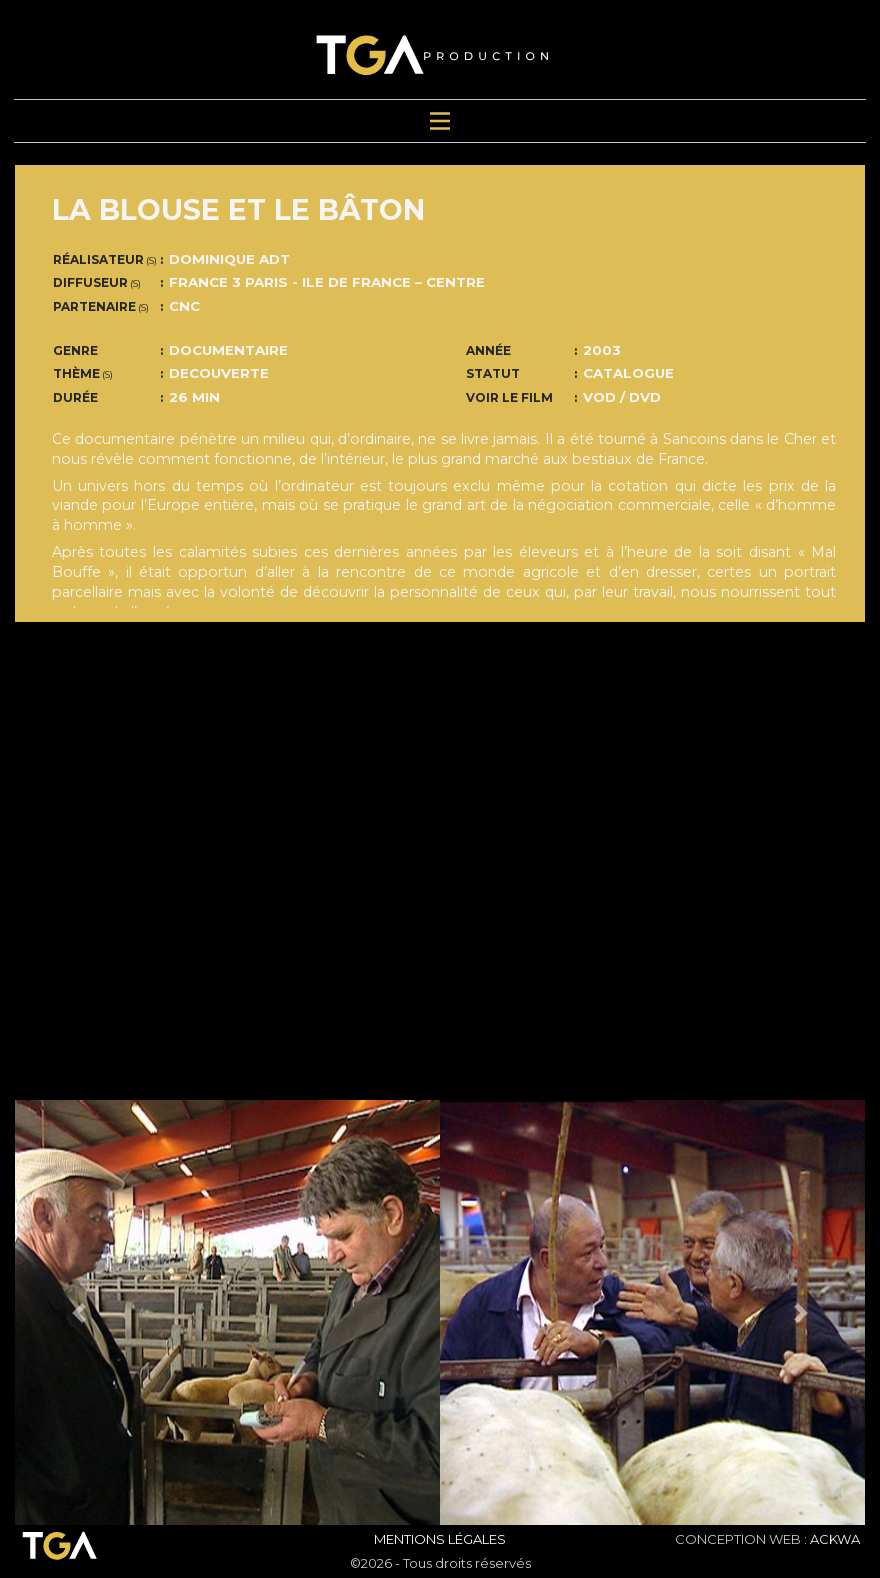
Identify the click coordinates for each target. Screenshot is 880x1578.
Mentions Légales (440, 1539)
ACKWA (835, 1539)
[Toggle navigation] (440, 121)
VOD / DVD (622, 397)
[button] (79, 1312)
